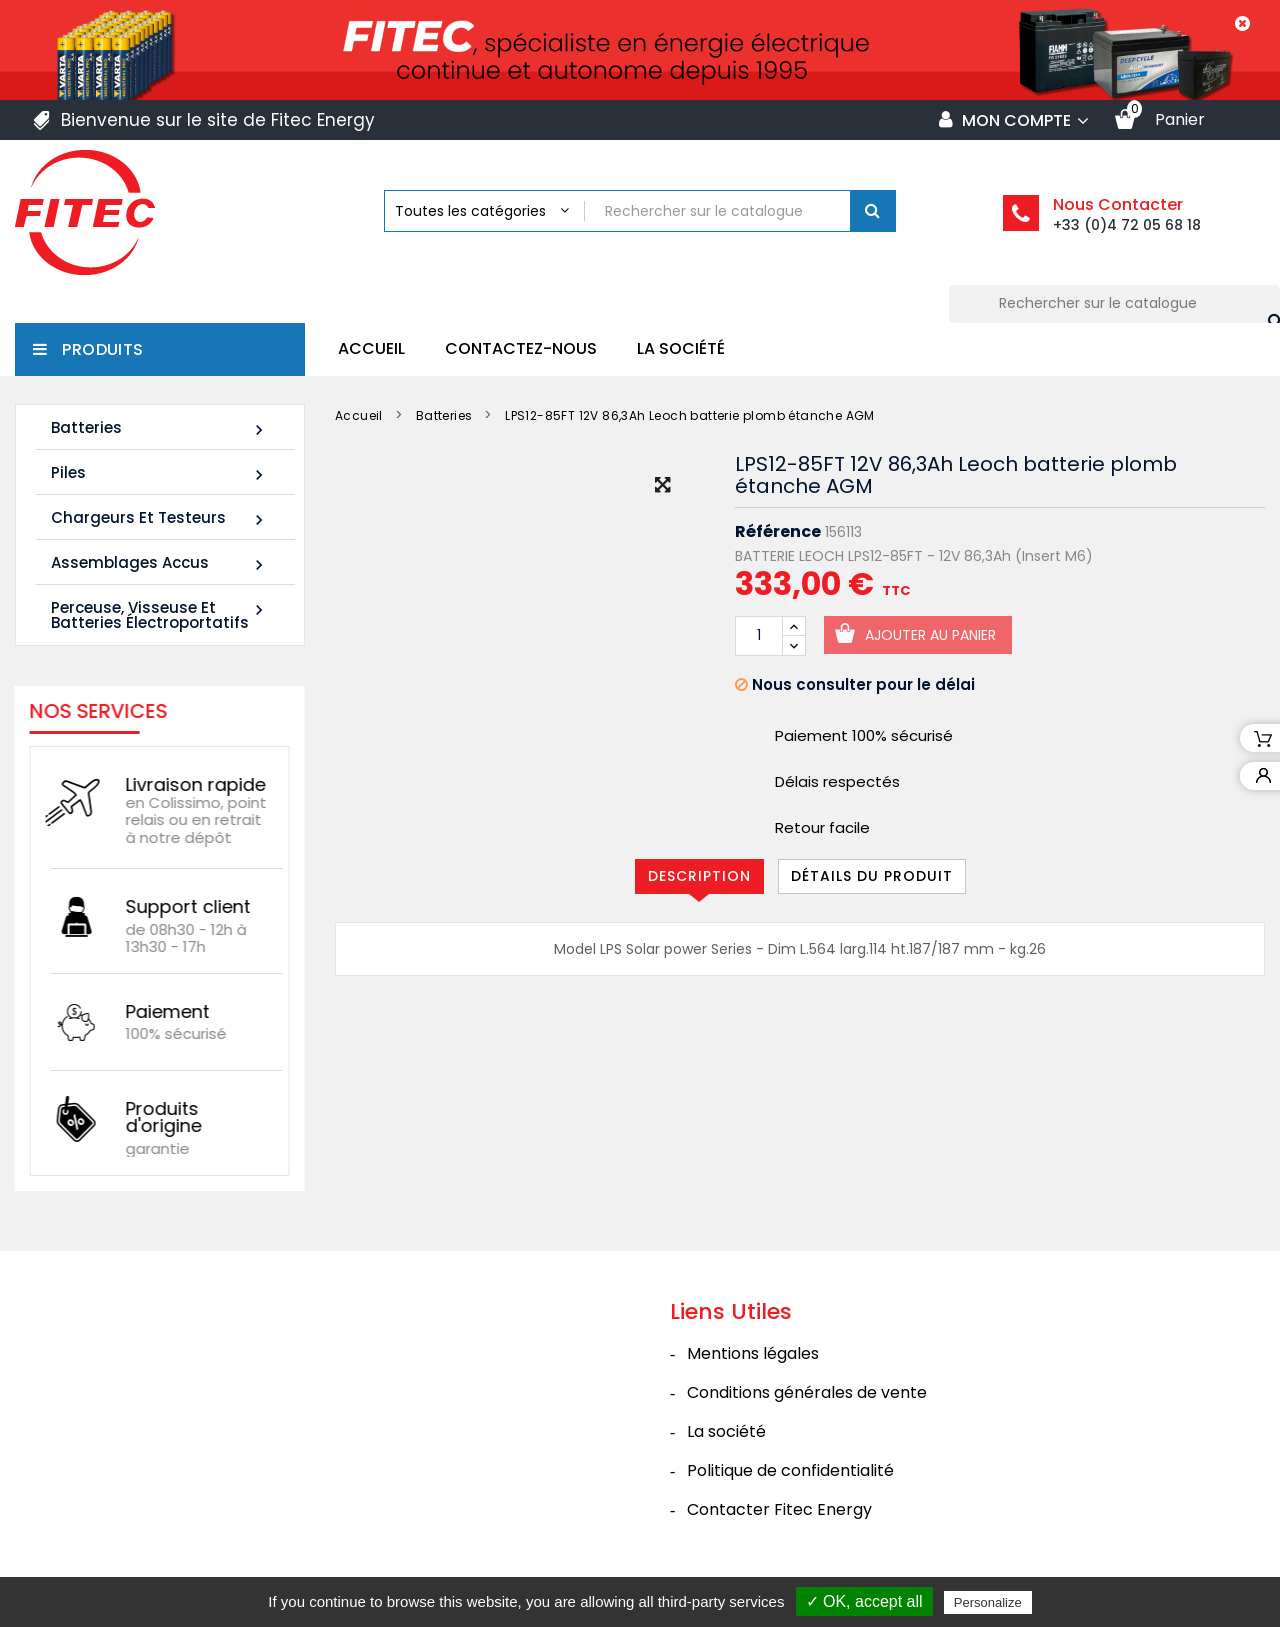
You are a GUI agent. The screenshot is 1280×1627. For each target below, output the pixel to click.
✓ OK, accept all (864, 1601)
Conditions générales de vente (807, 1392)
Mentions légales (753, 1353)
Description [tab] (699, 876)
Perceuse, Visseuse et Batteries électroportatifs (160, 615)
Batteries (160, 428)
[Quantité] (759, 636)
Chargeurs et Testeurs (160, 518)
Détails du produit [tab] (872, 876)
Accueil (371, 348)
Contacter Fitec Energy (779, 1509)
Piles (160, 473)
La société (681, 348)
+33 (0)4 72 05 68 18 (1127, 225)
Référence (778, 532)
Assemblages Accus (160, 563)
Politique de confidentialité (790, 1470)
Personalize (988, 1602)
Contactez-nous (521, 348)
